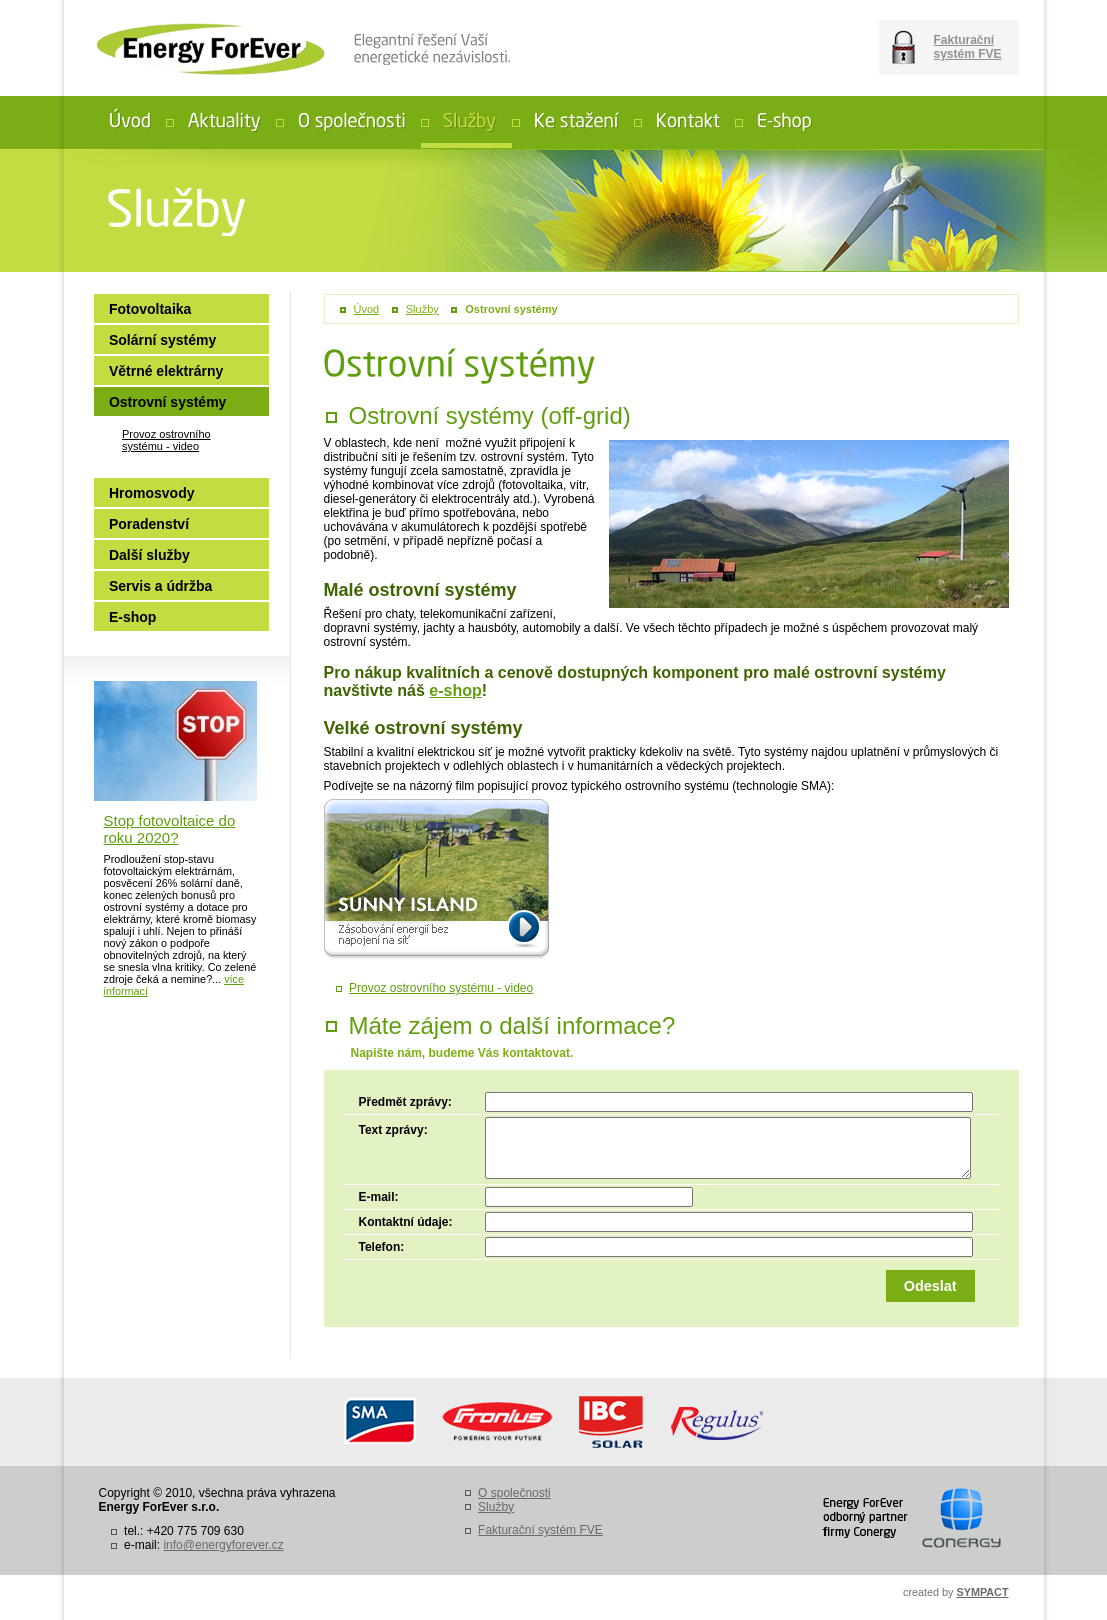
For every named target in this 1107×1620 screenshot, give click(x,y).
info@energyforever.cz (223, 1545)
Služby (422, 309)
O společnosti (514, 1493)
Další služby (149, 555)
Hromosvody (152, 493)
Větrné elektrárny (166, 371)
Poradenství (149, 524)
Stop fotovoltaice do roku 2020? (170, 829)
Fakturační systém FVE (968, 47)
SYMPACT (983, 1592)
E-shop (132, 617)
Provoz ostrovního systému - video (441, 988)
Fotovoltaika (150, 309)
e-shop (455, 690)
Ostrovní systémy (511, 309)
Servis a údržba (161, 586)
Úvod (367, 309)
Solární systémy (162, 340)
